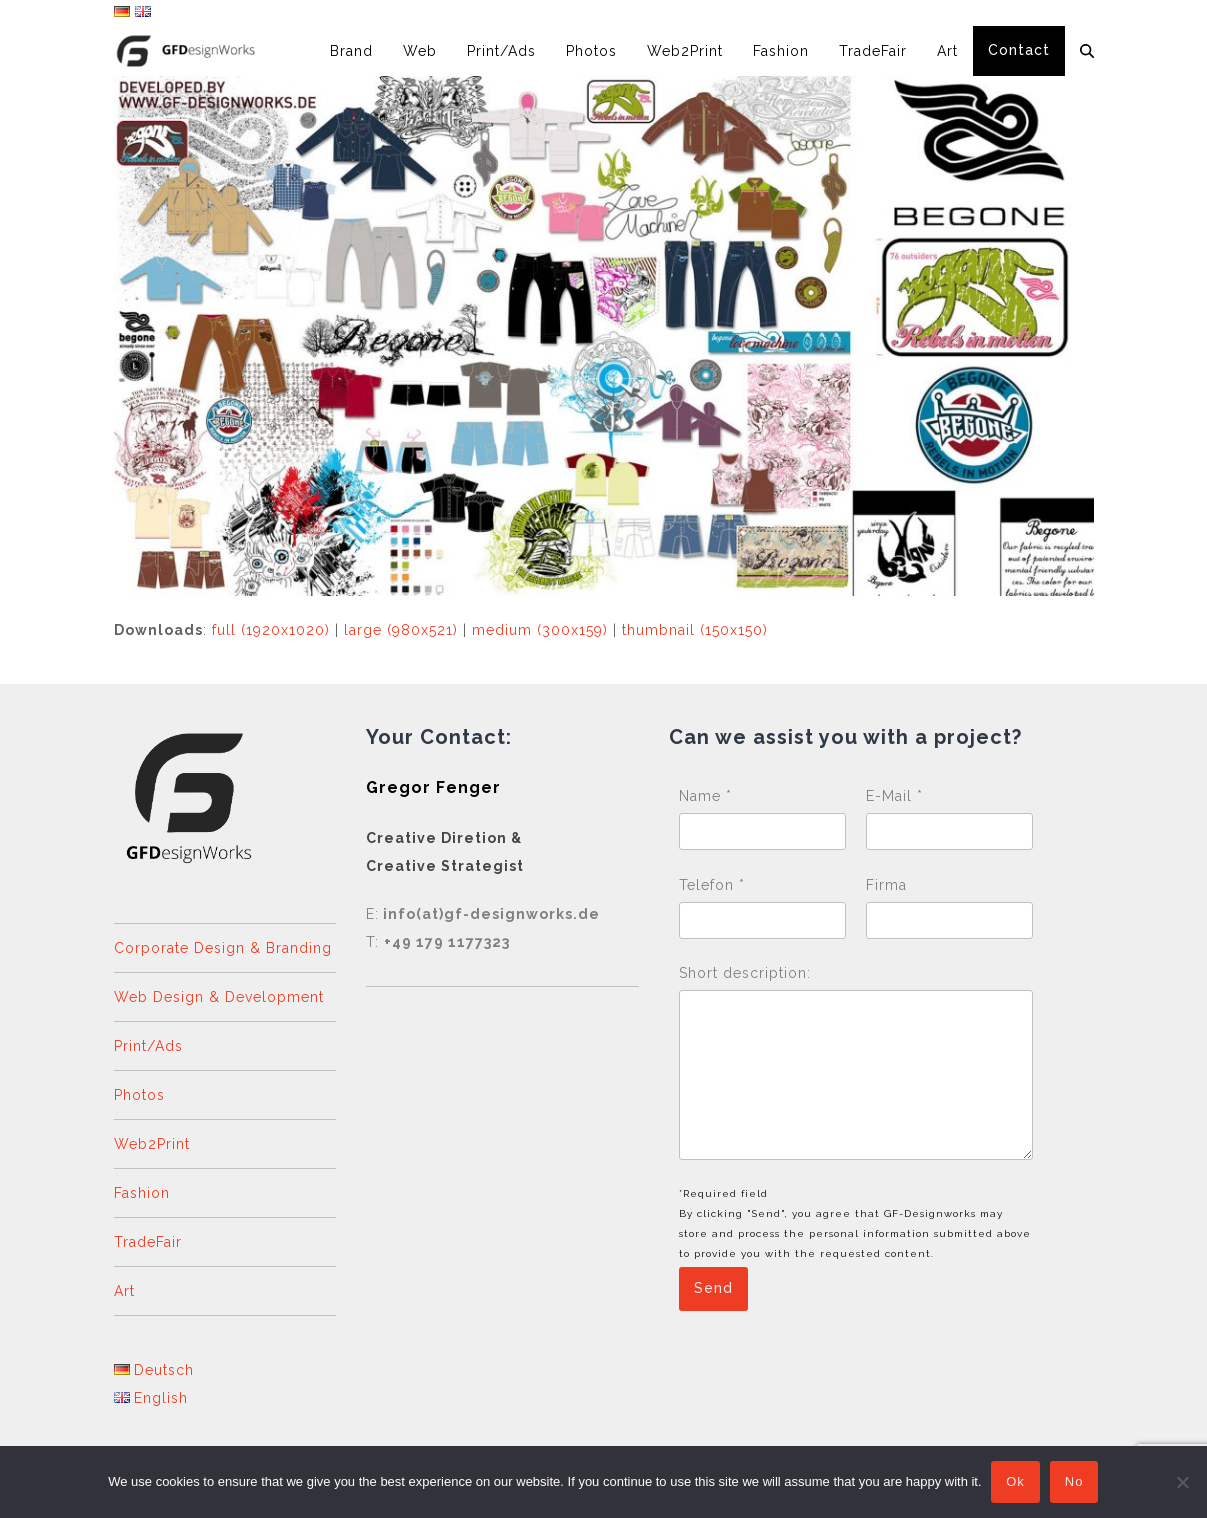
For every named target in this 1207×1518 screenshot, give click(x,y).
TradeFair (148, 1242)
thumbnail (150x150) (695, 630)
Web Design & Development (219, 997)
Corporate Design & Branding (223, 948)
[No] (1182, 1482)
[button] (1087, 51)
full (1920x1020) (271, 630)
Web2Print (152, 1144)
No (1074, 1482)
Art (124, 1291)
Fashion (142, 1193)
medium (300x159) (540, 630)
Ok (1016, 1482)
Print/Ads (148, 1046)
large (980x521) (401, 630)
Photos (139, 1095)
